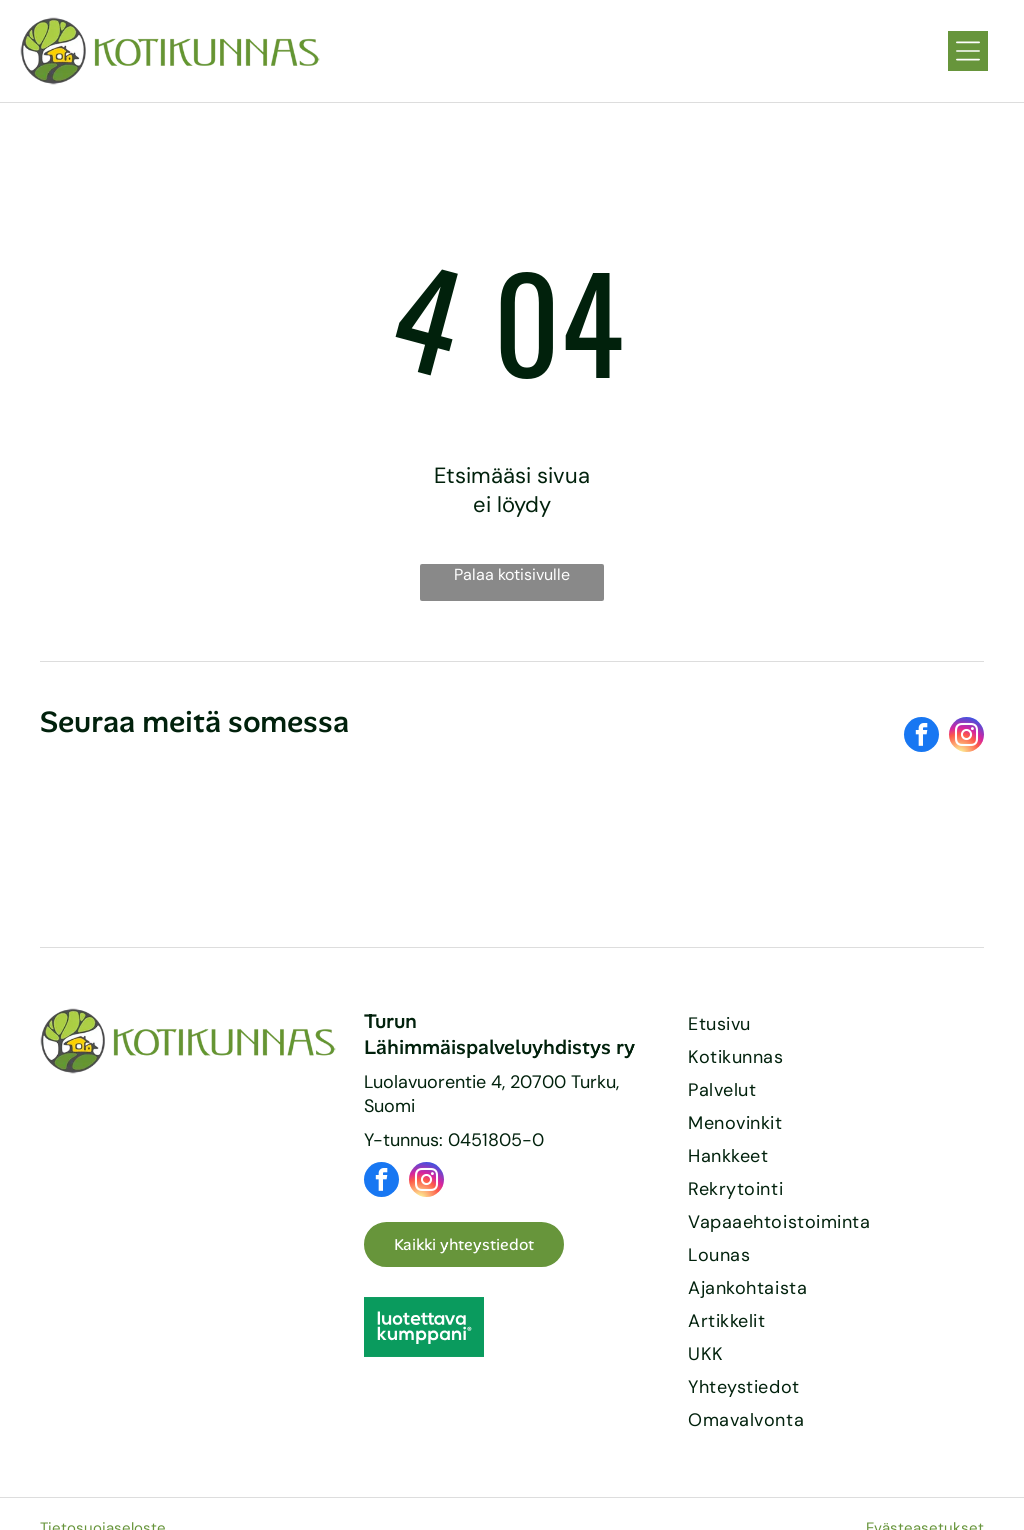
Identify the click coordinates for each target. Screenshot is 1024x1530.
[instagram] (966, 737)
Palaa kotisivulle (512, 574)
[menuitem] (836, 1024)
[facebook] (921, 737)
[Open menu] (968, 51)
